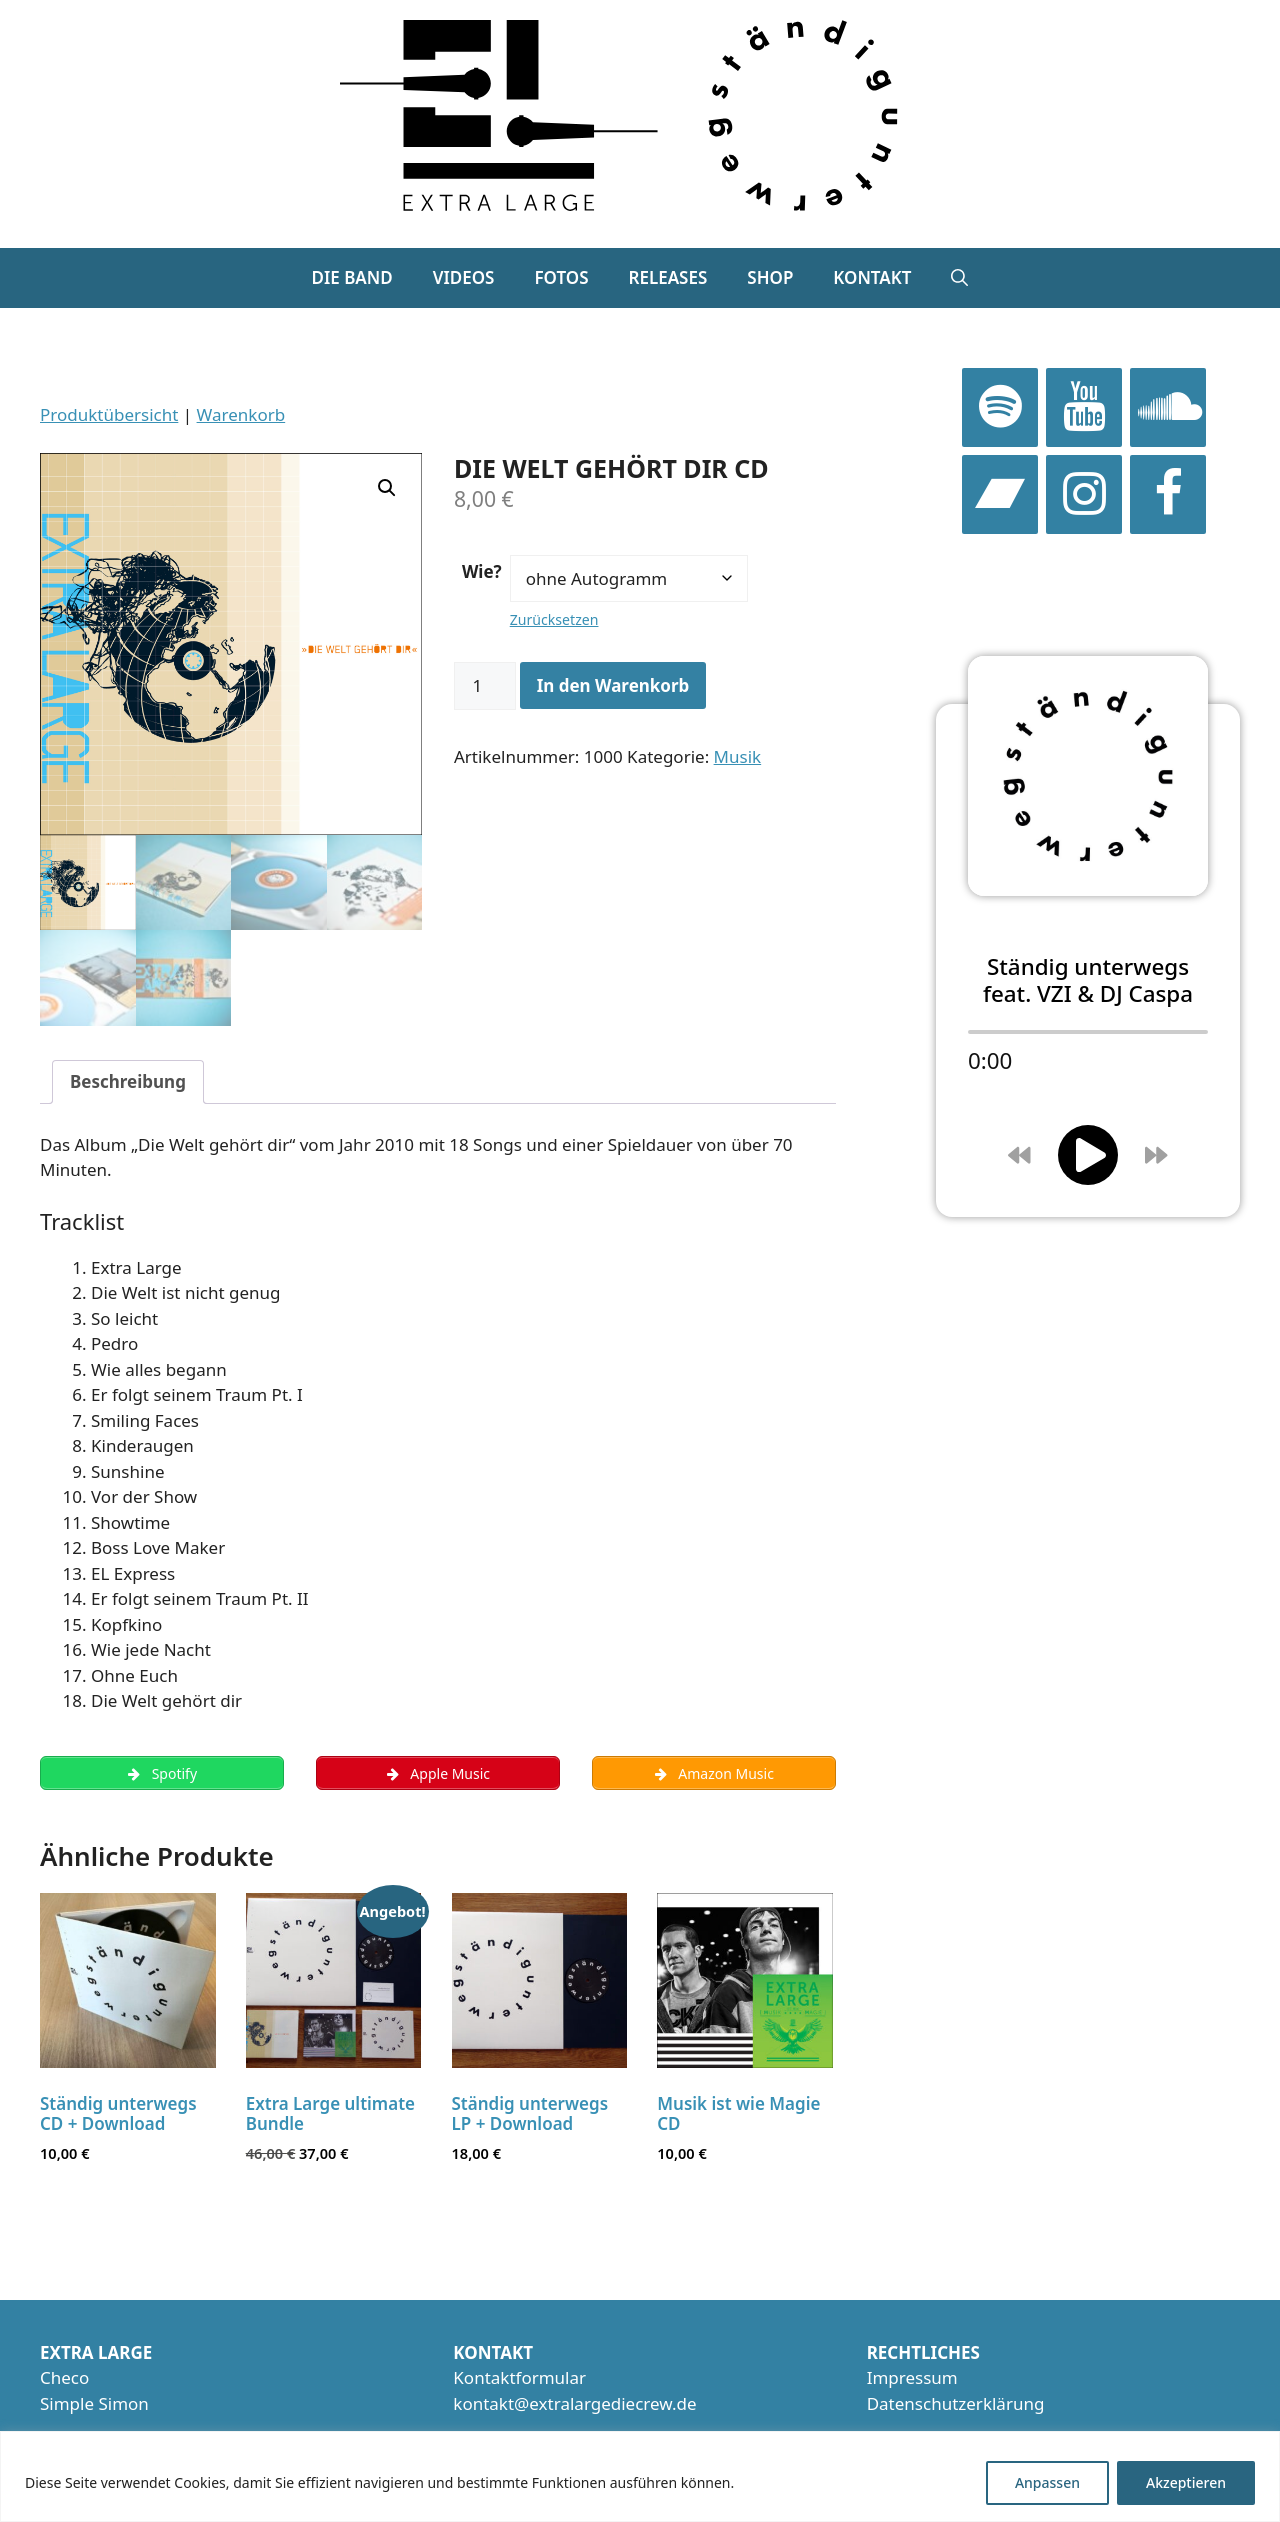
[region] (640, 2476)
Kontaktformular (519, 2380)
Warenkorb (241, 414)
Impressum (912, 2380)
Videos (464, 277)
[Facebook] (1168, 494)
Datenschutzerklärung (956, 2406)
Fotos (561, 277)
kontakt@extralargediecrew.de (574, 2406)
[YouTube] (1084, 407)
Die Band (352, 277)
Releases (668, 277)
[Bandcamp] (1000, 494)
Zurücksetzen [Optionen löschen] (554, 619)
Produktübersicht (109, 414)
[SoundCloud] (1168, 407)
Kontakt (872, 277)
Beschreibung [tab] (128, 1081)
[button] (959, 278)
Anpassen (1047, 2482)
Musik (738, 756)
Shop (770, 277)
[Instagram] (1084, 494)
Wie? (482, 571)
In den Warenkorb (613, 685)
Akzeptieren (1186, 2482)
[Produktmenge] (485, 686)
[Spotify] (1000, 407)
